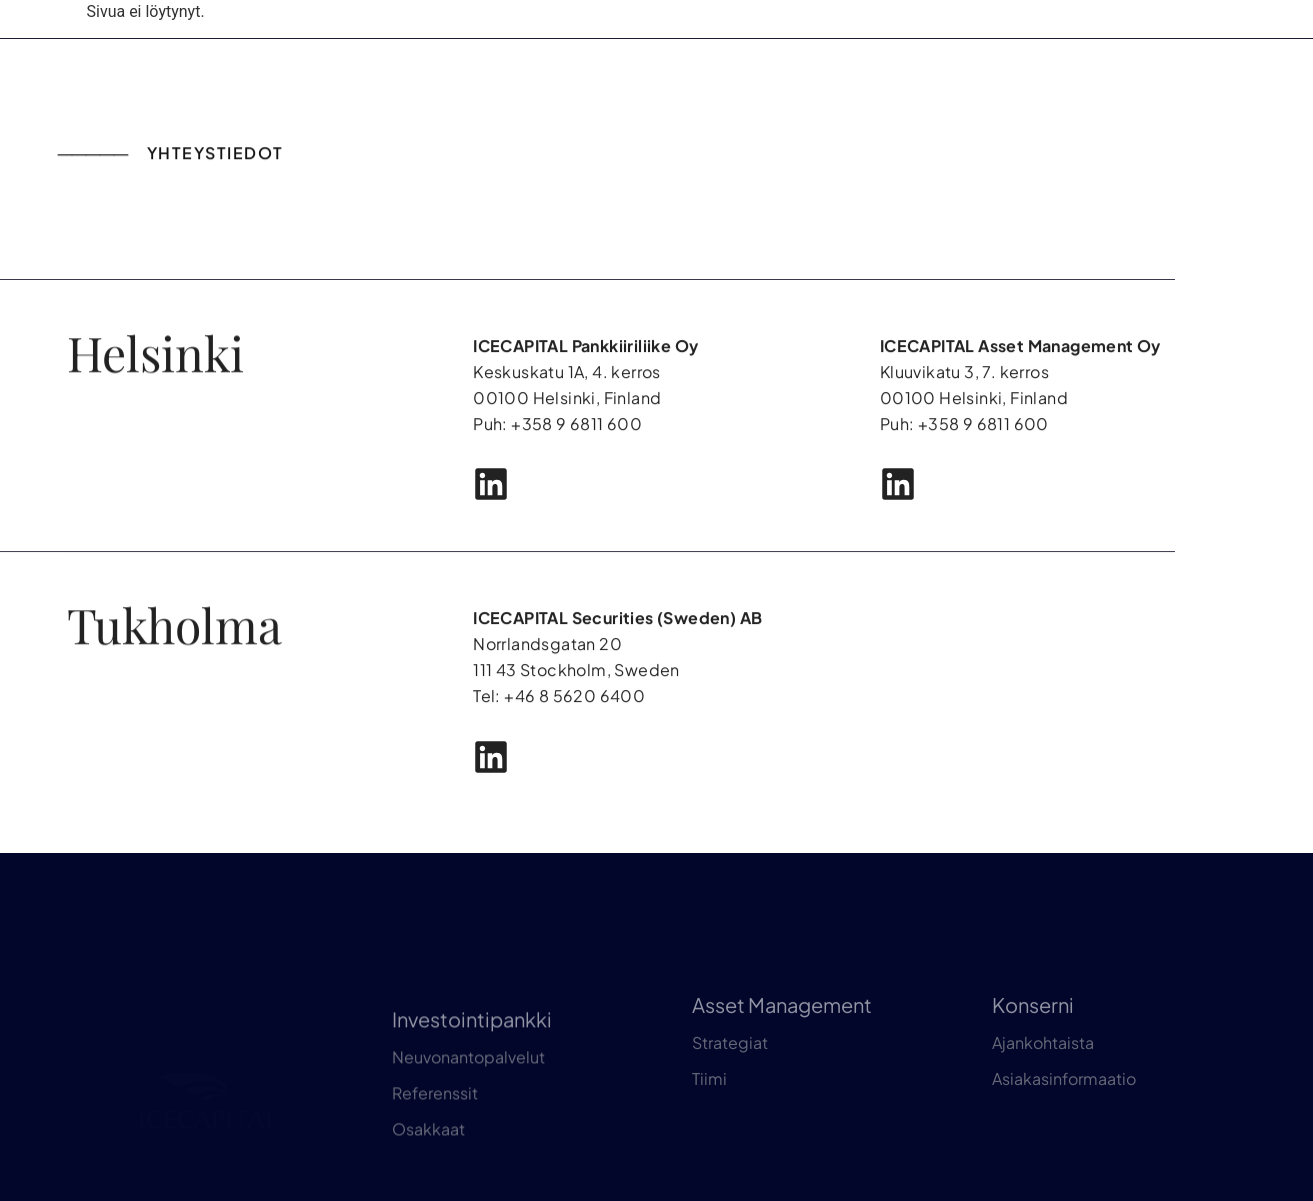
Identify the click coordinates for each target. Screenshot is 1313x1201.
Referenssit (435, 1130)
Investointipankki (472, 1056)
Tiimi (709, 1108)
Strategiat (730, 1072)
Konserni (1033, 1034)
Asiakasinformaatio (1064, 1108)
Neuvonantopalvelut (468, 1094)
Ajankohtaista (1043, 1072)
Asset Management (782, 1034)
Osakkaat (428, 1166)
